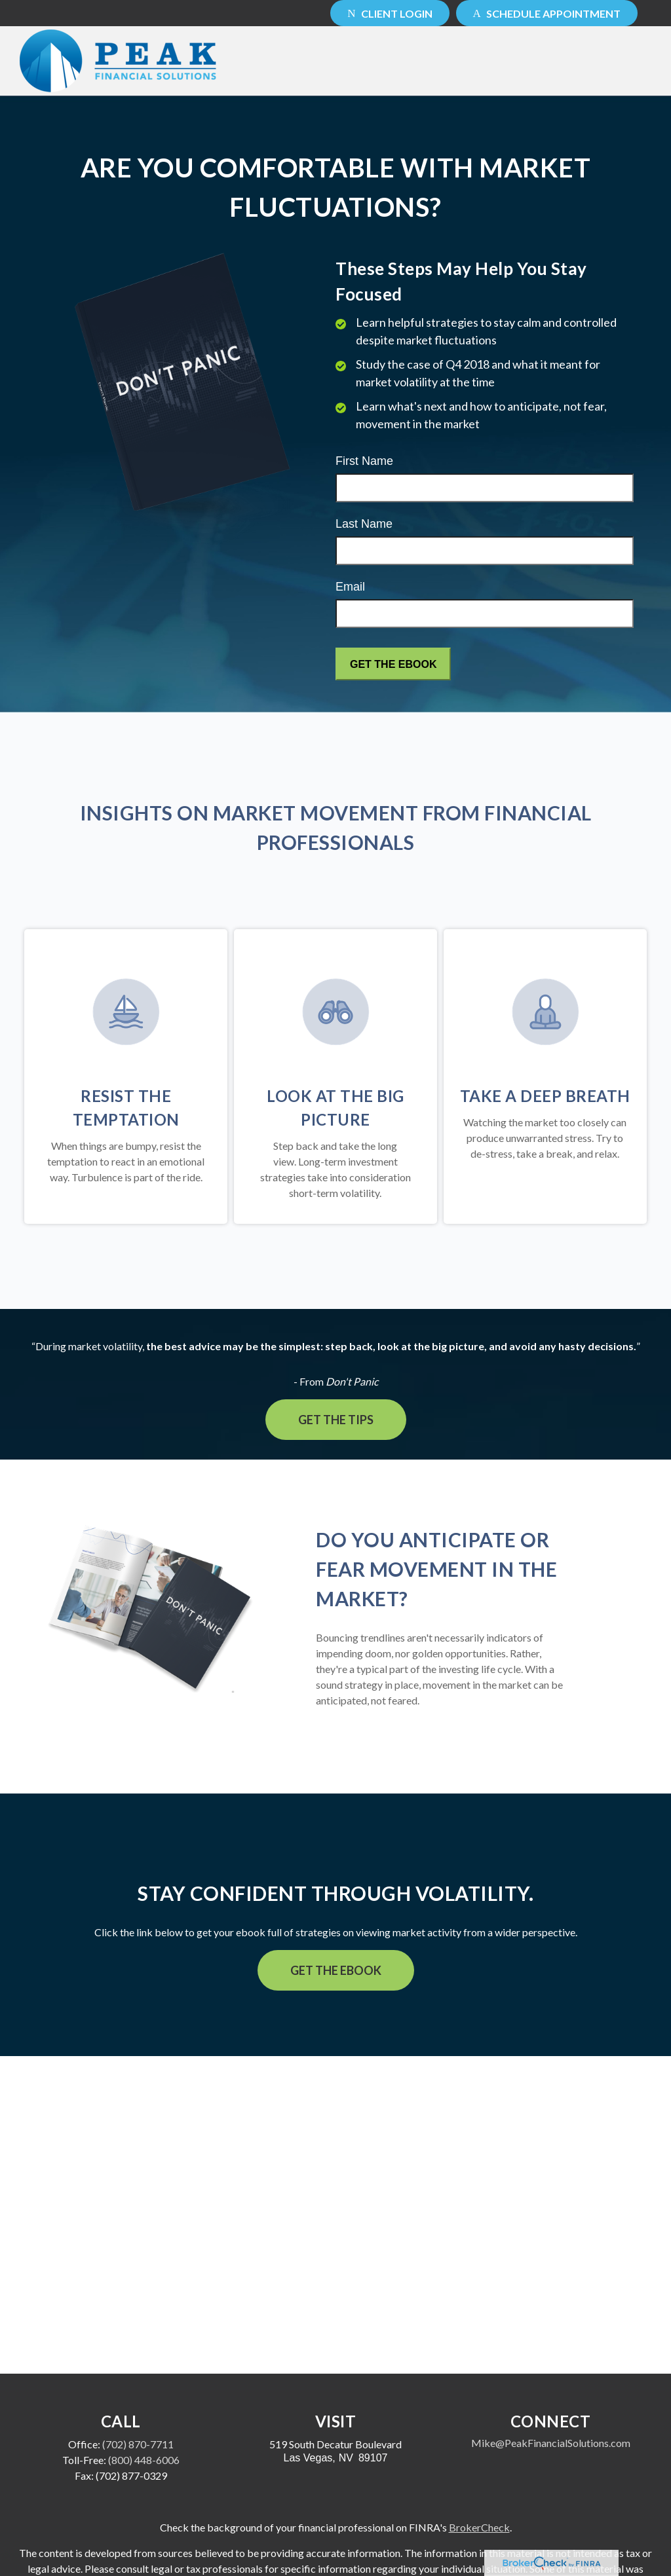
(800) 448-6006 (144, 2460)
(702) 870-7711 (138, 2444)
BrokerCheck (479, 2527)
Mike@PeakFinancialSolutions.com (550, 2443)
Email (350, 586)
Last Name (364, 523)
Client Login (389, 13)
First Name (364, 461)
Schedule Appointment (547, 13)
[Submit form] (393, 664)
